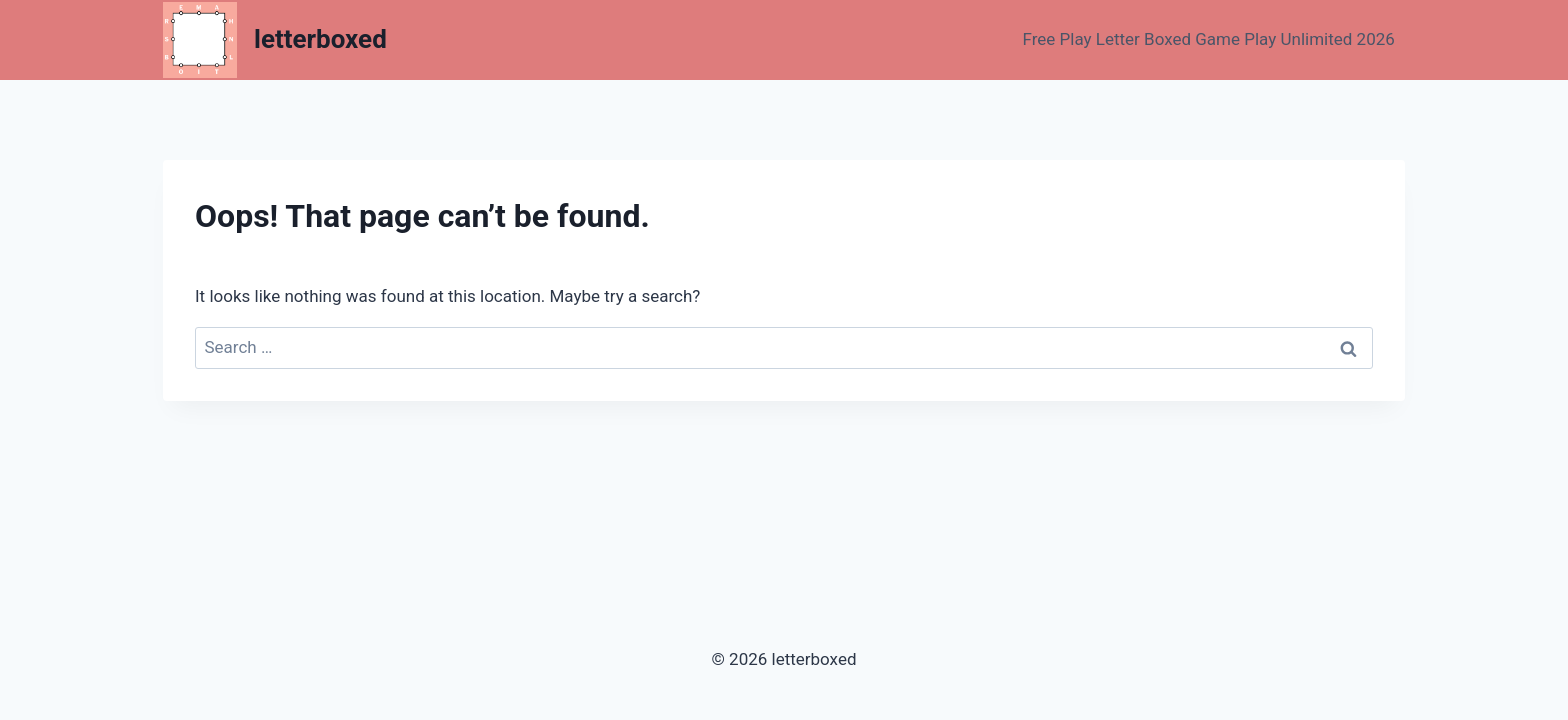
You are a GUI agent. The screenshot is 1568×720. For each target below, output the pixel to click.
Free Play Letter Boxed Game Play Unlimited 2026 (1209, 39)
